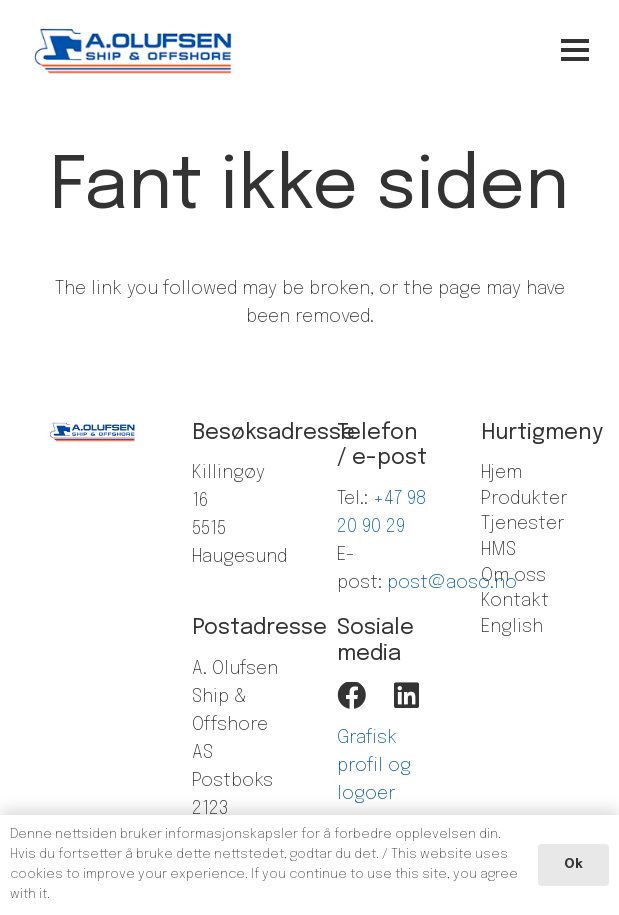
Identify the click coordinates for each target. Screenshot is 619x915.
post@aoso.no (452, 583)
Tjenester (522, 524)
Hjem (501, 473)
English (512, 627)
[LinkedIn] (406, 696)
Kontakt (515, 601)
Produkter (524, 499)
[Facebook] (351, 696)
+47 (390, 499)
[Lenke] (134, 50)
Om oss (513, 576)
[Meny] (510, 50)
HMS (498, 550)
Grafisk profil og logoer (374, 766)
